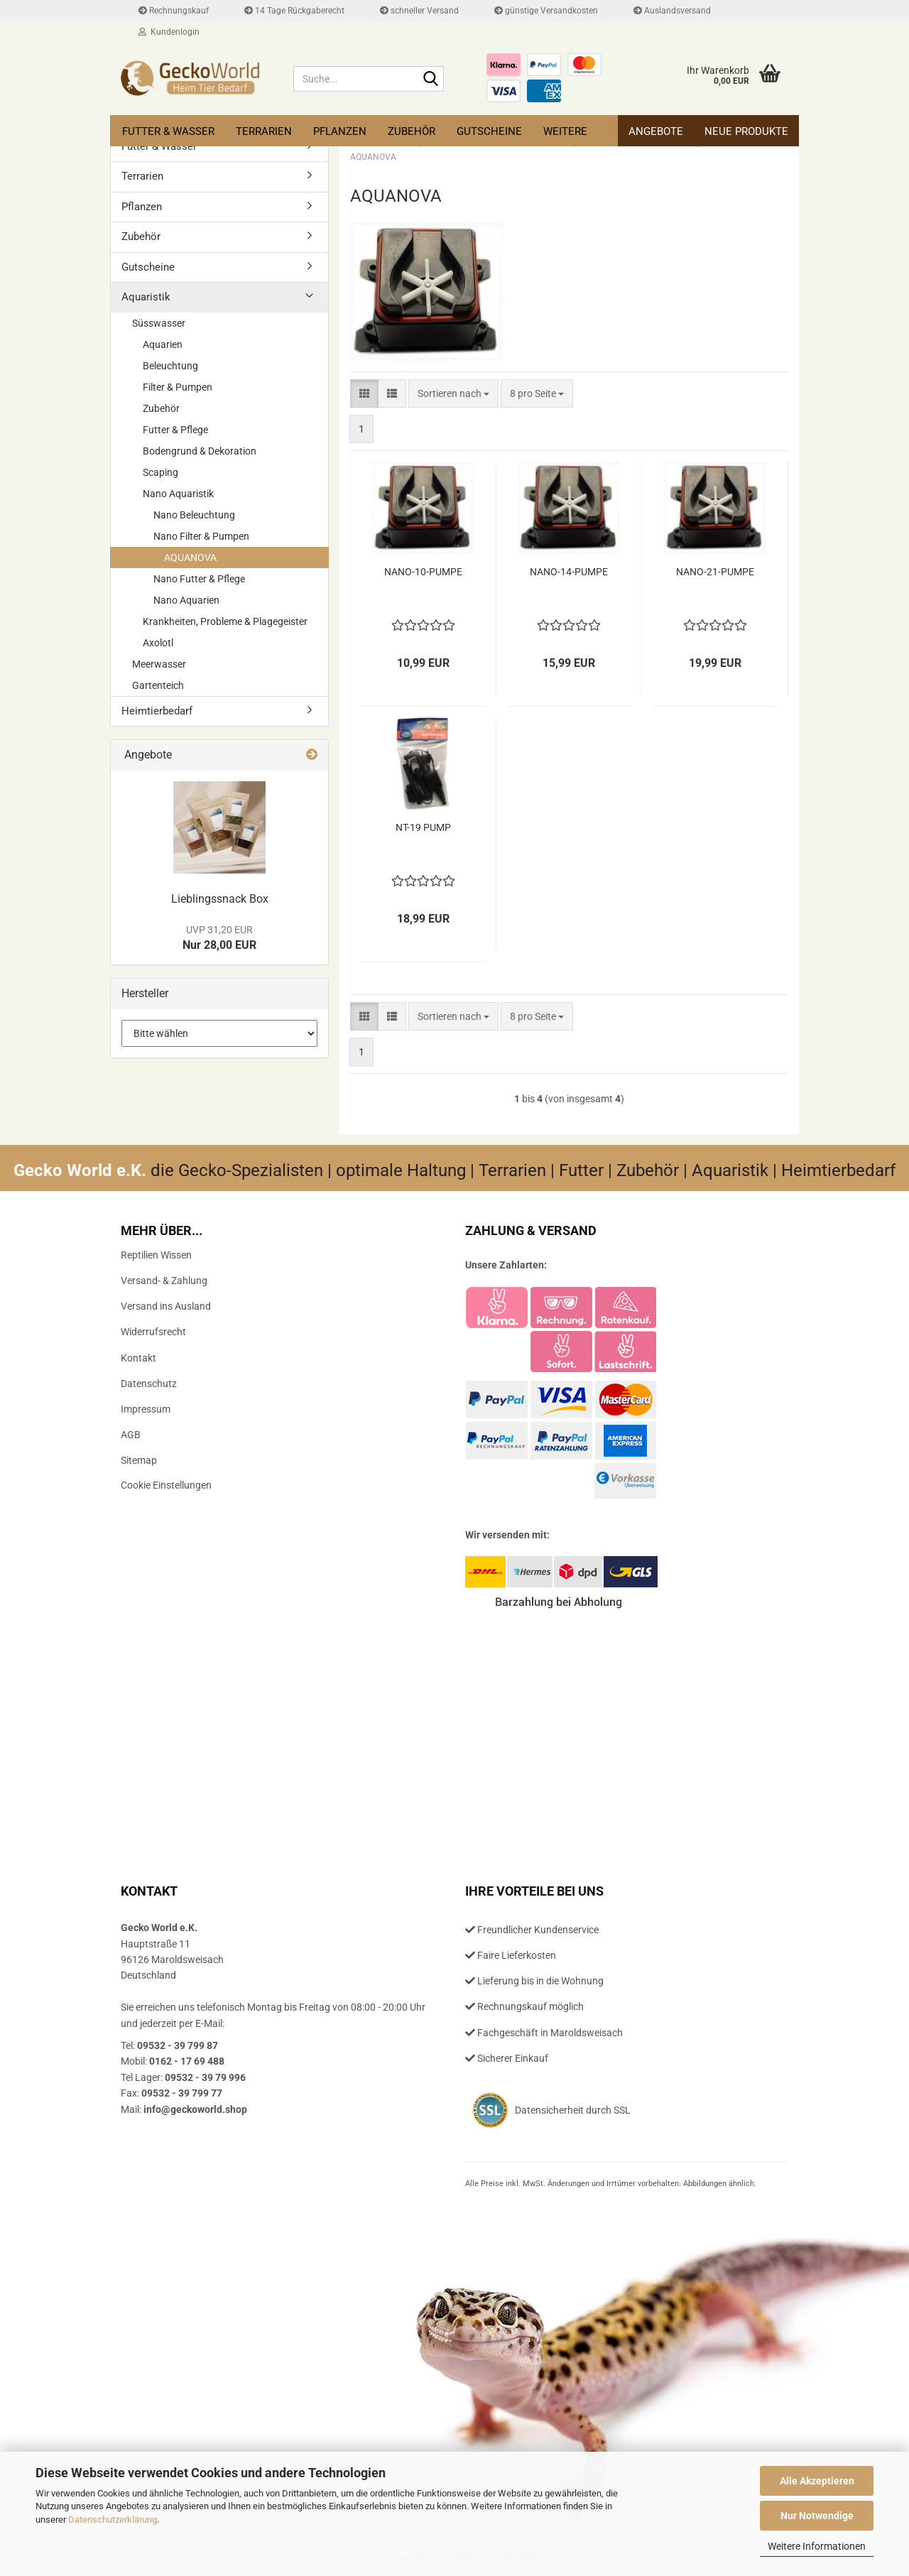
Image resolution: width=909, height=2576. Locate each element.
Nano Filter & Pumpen (201, 536)
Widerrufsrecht (153, 1331)
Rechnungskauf (173, 11)
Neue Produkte (746, 131)
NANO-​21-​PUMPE (715, 571)
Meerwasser (159, 664)
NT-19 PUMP (423, 827)
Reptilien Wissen (156, 1255)
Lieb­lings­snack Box (219, 899)
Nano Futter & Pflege (199, 579)
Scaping (160, 472)
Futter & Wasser (168, 131)
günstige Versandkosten (546, 11)
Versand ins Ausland (166, 1306)
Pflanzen (339, 131)
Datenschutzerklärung (112, 2519)
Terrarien (264, 131)
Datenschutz (149, 1383)
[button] (364, 393)
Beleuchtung (170, 365)
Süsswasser (158, 323)
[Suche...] (430, 79)
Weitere (565, 131)
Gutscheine (489, 131)
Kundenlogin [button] (169, 32)
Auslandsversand (672, 11)
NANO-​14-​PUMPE (569, 571)
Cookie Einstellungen (166, 1485)
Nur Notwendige (817, 2515)
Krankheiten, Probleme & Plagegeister (225, 621)
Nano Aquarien (186, 600)
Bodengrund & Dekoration (199, 451)
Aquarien (163, 344)
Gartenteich (158, 685)
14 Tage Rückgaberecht (294, 11)
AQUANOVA (190, 557)
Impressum (145, 1409)
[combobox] (453, 393)
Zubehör (411, 131)
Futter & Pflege (175, 429)
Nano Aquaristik (178, 493)
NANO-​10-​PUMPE (423, 571)
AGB (131, 1434)
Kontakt (138, 1358)
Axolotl (158, 642)
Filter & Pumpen (177, 387)
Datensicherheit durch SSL (573, 2110)
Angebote (655, 131)
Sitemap (139, 1460)
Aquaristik (145, 296)
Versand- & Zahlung (164, 1280)
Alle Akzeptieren (817, 2481)
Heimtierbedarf (156, 711)
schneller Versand (419, 11)
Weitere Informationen (817, 2546)
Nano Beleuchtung (194, 515)
